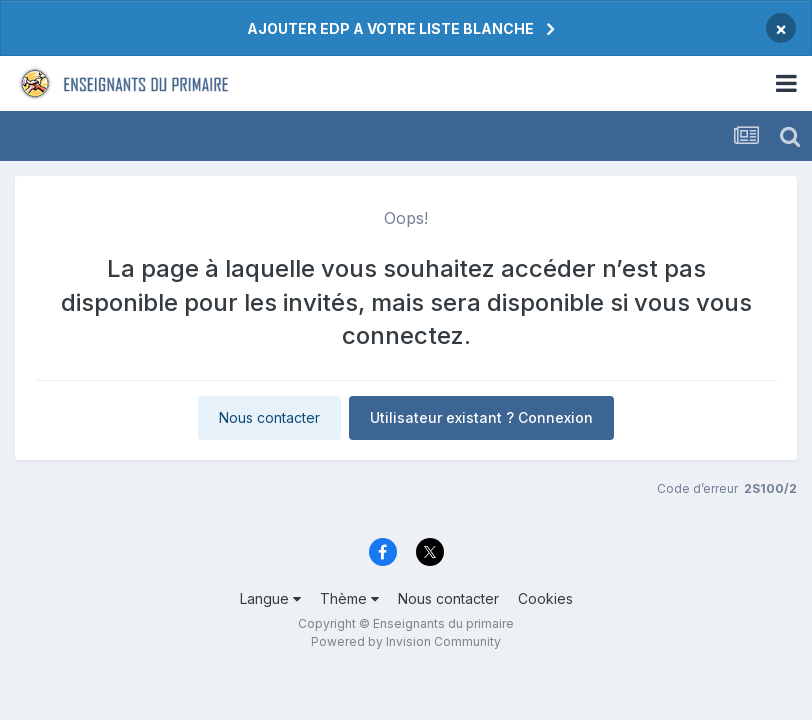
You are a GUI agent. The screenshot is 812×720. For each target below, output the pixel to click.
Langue (270, 598)
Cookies (545, 598)
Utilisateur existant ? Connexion (481, 417)
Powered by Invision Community (406, 641)
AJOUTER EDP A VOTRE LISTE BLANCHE (390, 28)
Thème (349, 598)
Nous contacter (269, 417)
